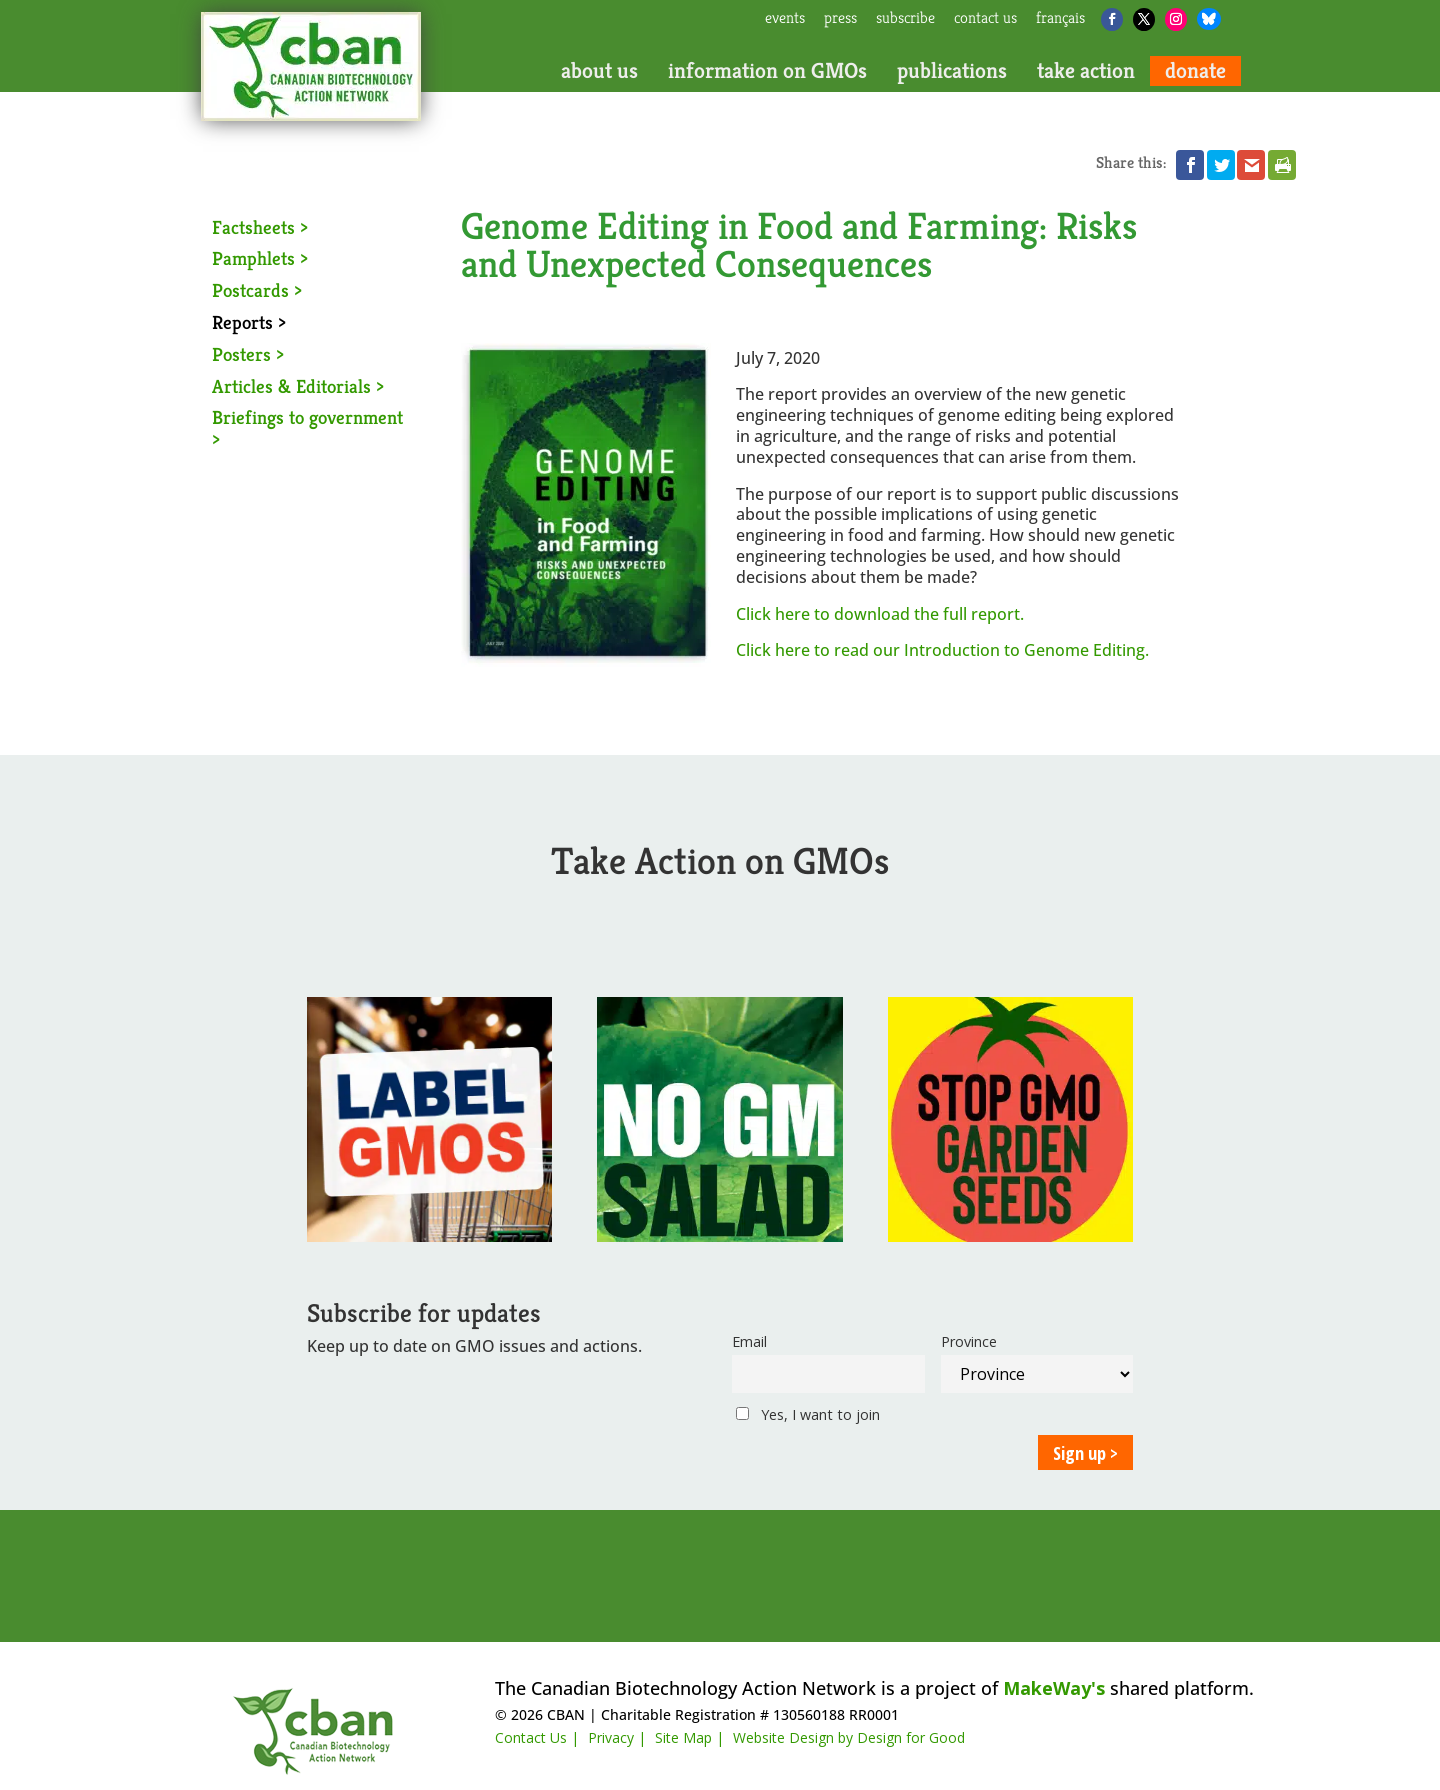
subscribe (905, 19)
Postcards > (257, 290)
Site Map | (689, 1737)
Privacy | (617, 1737)
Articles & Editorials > (298, 386)
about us (599, 71)
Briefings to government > (307, 428)
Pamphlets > (260, 258)
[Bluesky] (1209, 19)
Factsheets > (260, 227)
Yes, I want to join (808, 1414)
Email (749, 1341)
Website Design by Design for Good (849, 1737)
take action (1086, 71)
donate (1195, 71)
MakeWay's (1054, 1688)
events (785, 19)
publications (952, 71)
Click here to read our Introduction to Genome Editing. (942, 650)
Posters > (248, 354)
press (840, 19)
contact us (985, 19)
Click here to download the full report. (880, 614)
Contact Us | (537, 1737)
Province (969, 1341)
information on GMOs (767, 71)
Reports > (249, 322)
